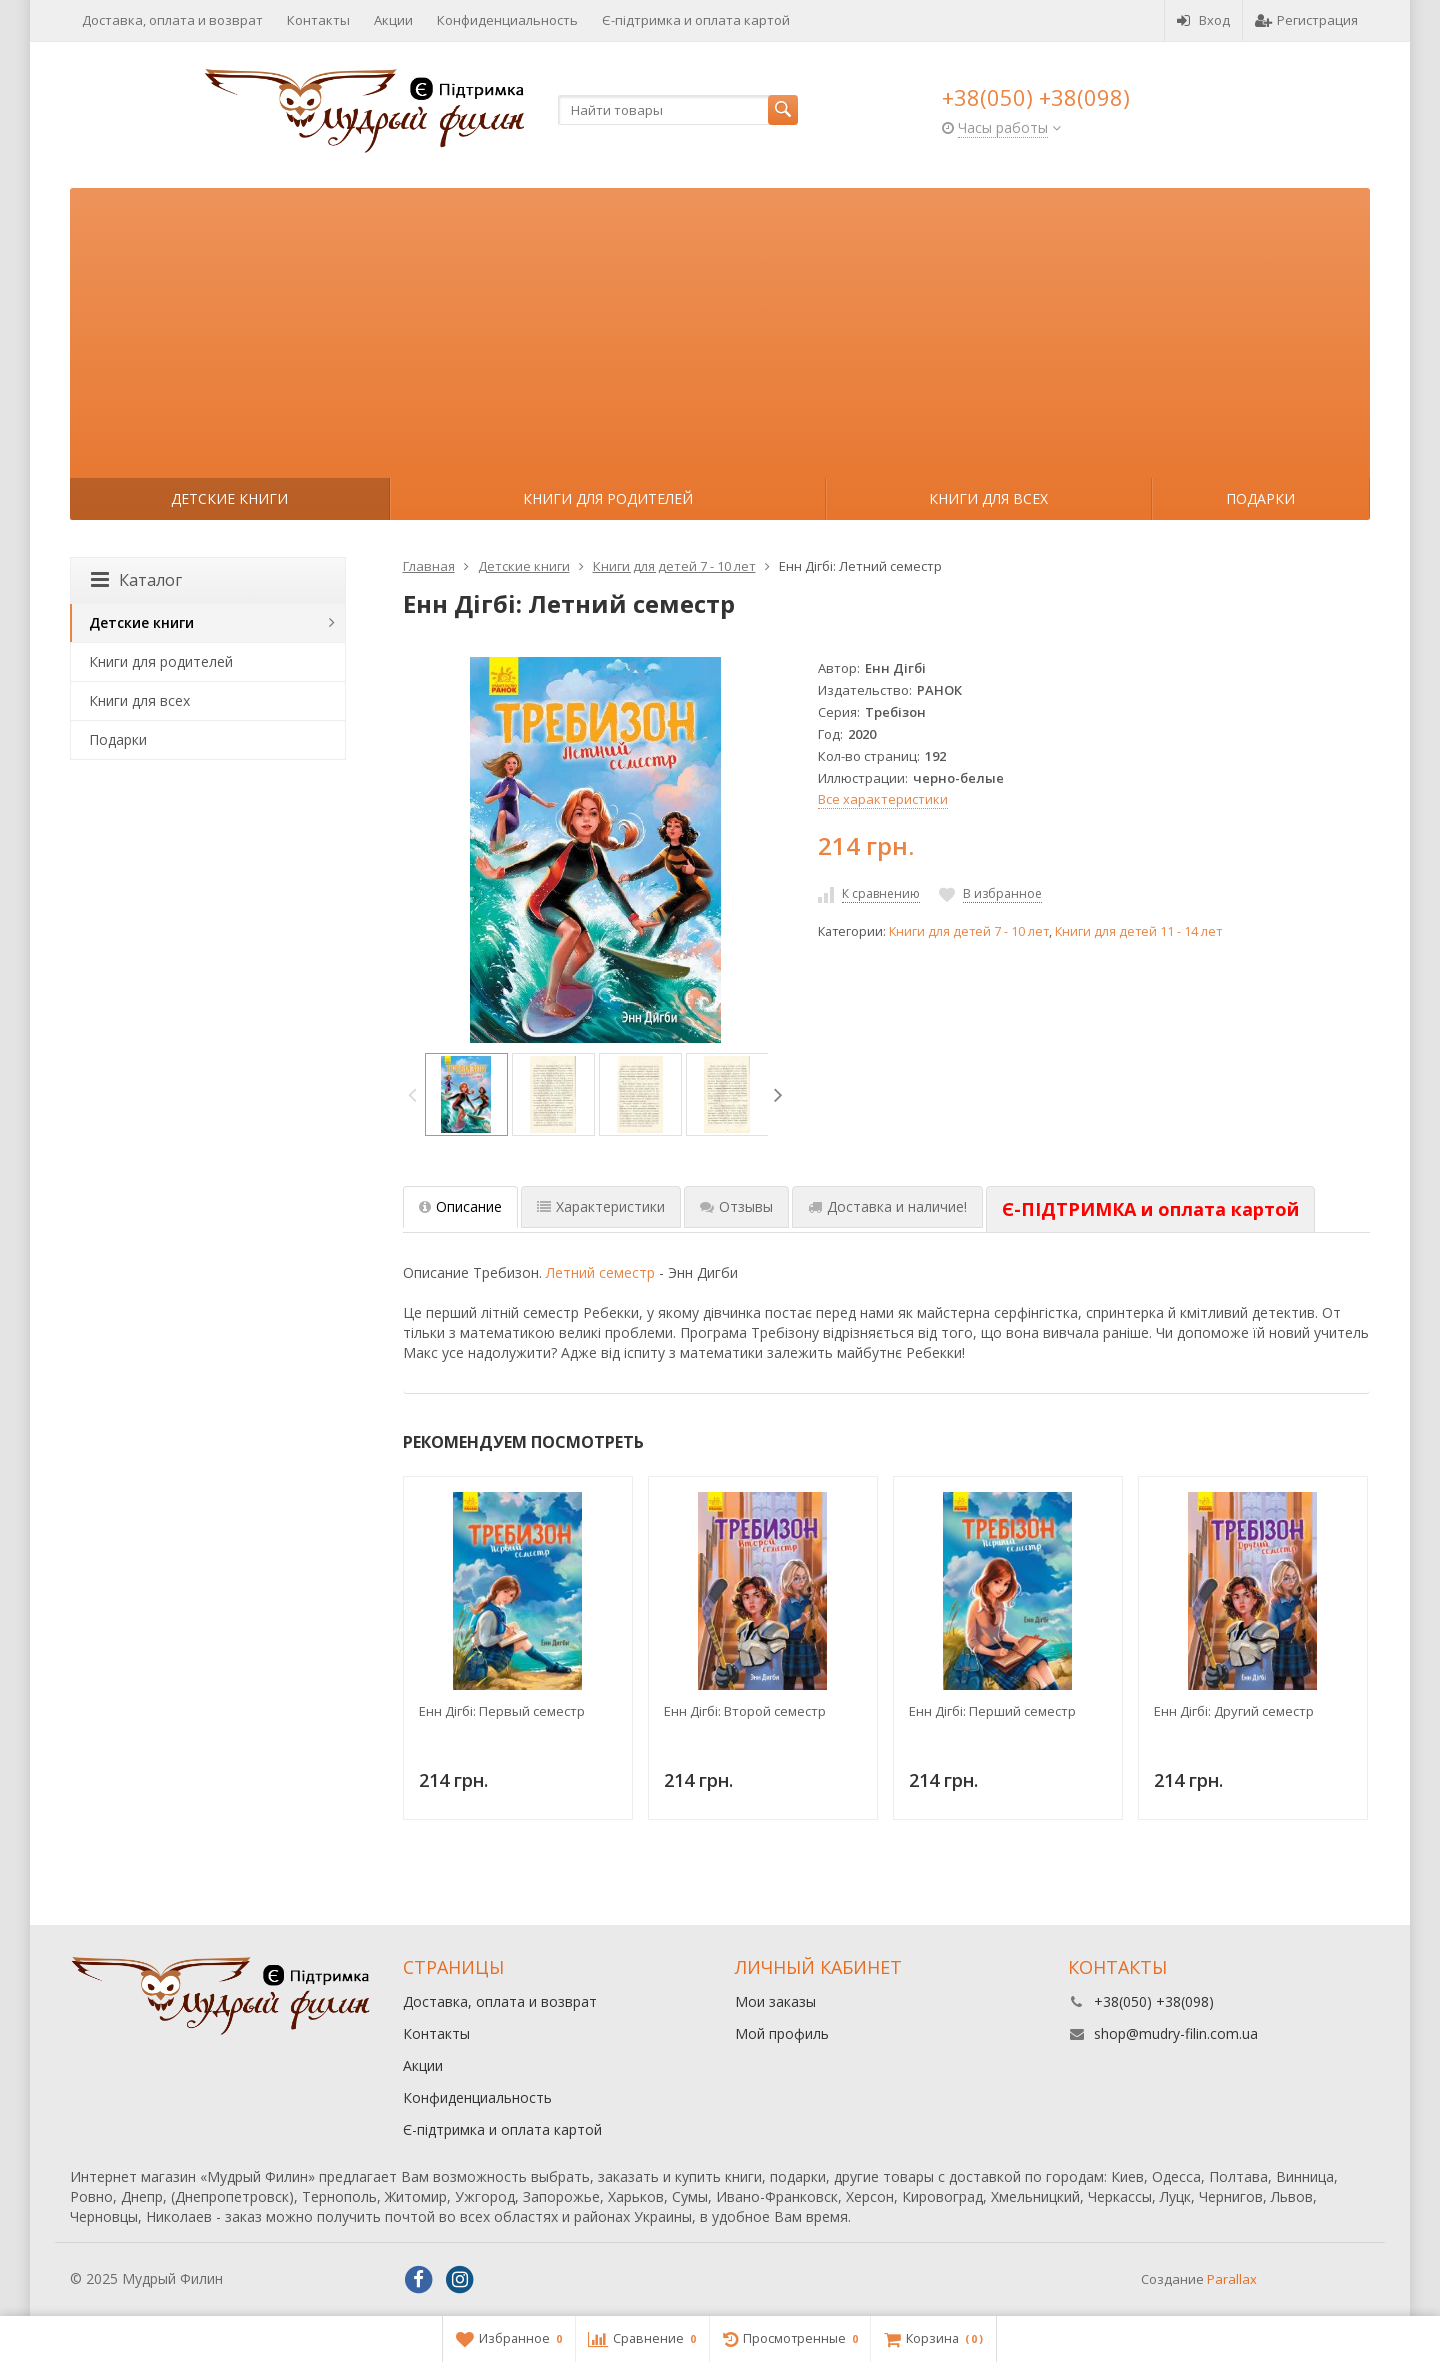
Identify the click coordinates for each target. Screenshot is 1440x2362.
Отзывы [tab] (736, 1206)
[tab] (1150, 1210)
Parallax (1232, 2279)
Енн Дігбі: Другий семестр (1234, 1711)
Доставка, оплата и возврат (172, 20)
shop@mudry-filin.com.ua (1176, 2033)
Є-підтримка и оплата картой (696, 20)
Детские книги (229, 498)
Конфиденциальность (507, 20)
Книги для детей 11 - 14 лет (1138, 931)
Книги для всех (988, 498)
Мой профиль (782, 2033)
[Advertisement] (720, 328)
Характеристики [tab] (601, 1206)
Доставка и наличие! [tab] (887, 1206)
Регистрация (1306, 20)
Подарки (1260, 498)
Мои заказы (775, 2001)
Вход (1203, 20)
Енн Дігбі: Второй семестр (745, 1711)
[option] (466, 1094)
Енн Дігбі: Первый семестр (502, 1711)
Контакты (318, 20)
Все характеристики (883, 799)
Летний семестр (600, 1272)
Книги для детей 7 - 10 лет (969, 931)
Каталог (136, 580)
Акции (393, 20)
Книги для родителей (608, 498)
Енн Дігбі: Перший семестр (992, 1711)
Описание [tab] (460, 1206)
